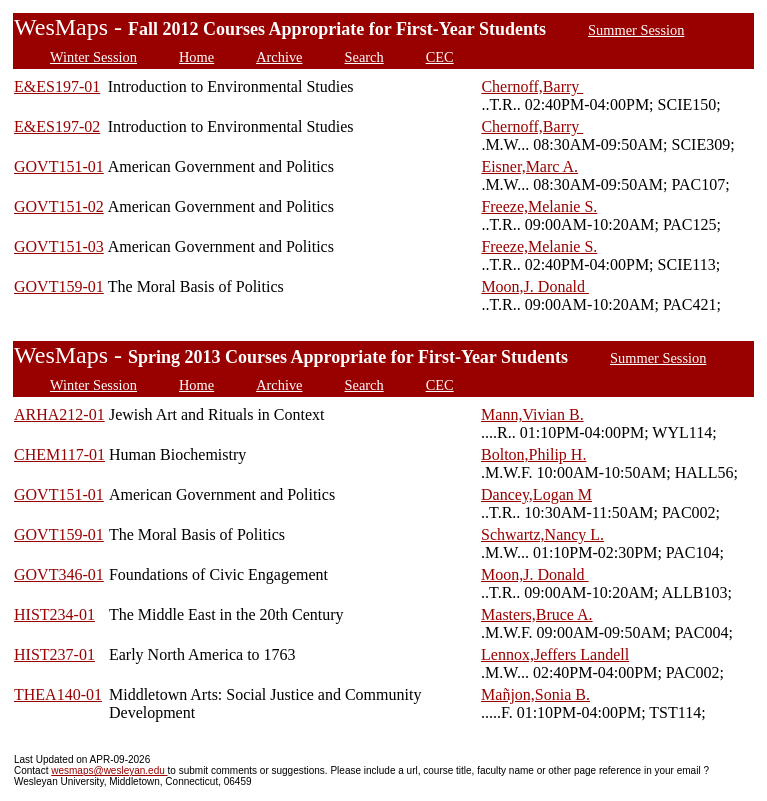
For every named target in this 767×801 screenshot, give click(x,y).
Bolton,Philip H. (533, 454)
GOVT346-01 (59, 574)
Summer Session (636, 30)
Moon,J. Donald (535, 286)
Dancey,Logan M (536, 494)
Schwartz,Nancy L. (542, 534)
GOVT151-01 (59, 166)
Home (196, 57)
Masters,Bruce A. (537, 614)
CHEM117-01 (59, 454)
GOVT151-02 (59, 206)
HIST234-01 (54, 614)
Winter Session (93, 57)
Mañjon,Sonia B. (535, 694)
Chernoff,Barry (532, 86)
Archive (279, 57)
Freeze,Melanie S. (539, 206)
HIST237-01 (54, 654)
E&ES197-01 (57, 86)
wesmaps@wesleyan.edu (109, 770)
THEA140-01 (58, 694)
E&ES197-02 (57, 126)
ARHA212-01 (59, 414)
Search (364, 57)
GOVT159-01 (59, 286)
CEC (440, 57)
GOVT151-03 (59, 246)
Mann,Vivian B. (532, 414)
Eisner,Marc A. (529, 166)
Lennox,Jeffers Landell (555, 654)
